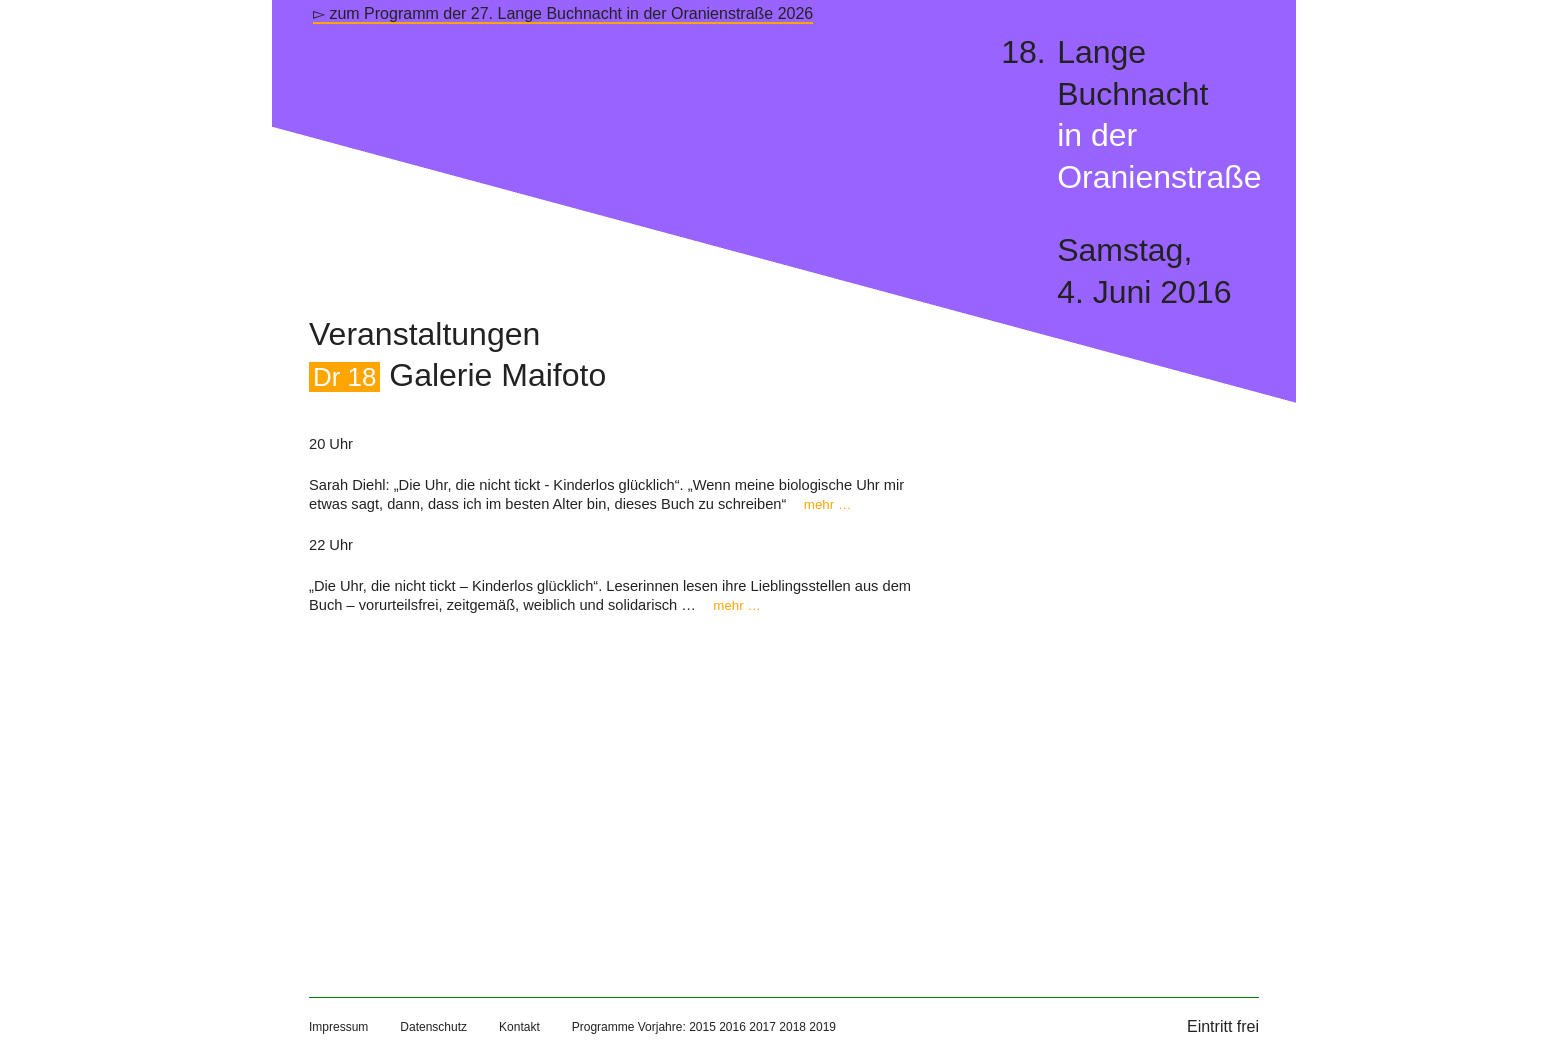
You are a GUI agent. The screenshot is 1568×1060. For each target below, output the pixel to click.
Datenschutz (433, 1027)
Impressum (338, 1027)
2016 (732, 1027)
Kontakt (519, 1027)
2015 (702, 1027)
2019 (822, 1027)
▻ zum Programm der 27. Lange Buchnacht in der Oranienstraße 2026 (563, 13)
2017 (762, 1027)
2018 (792, 1027)
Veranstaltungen (424, 334)
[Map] (623, 785)
